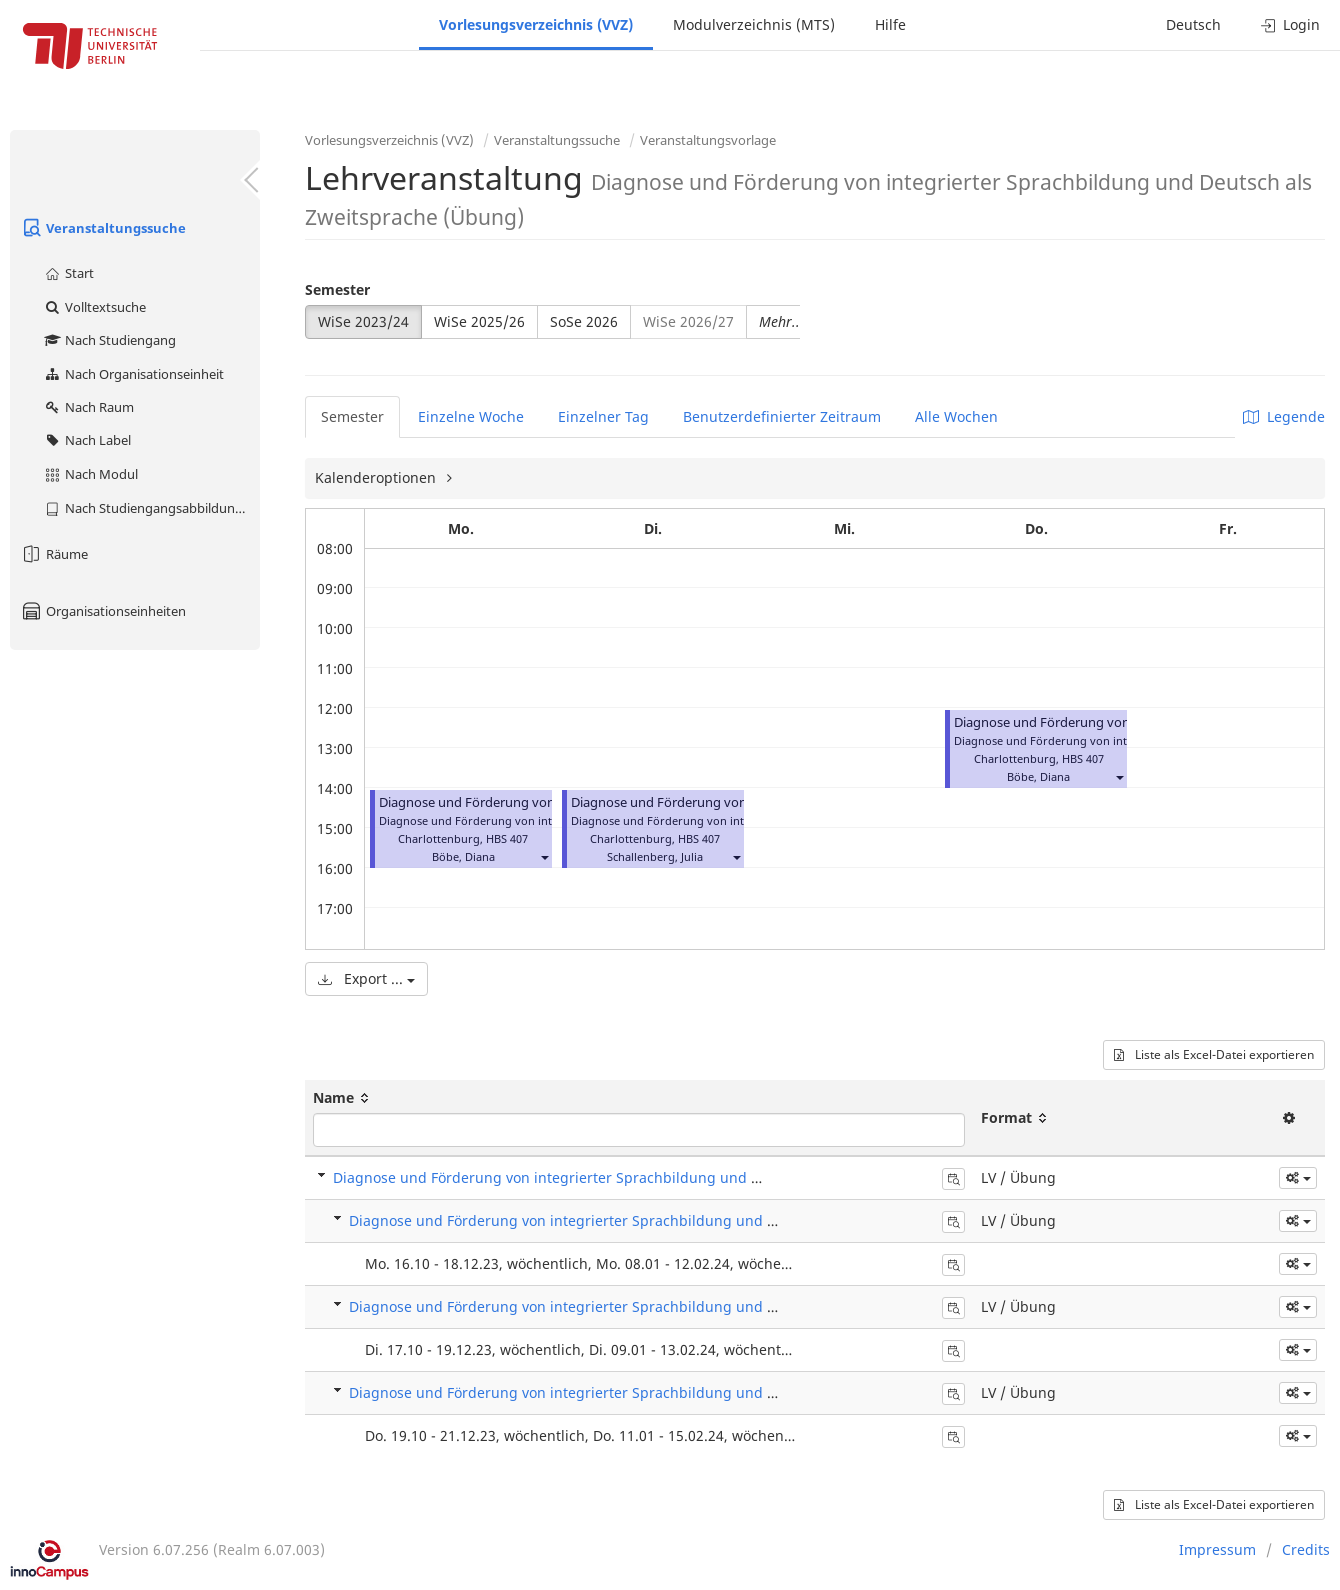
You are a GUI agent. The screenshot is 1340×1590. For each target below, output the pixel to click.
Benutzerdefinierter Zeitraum (782, 416)
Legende (1284, 416)
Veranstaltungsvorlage (708, 140)
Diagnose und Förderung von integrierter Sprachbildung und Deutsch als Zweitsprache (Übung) (658, 1177)
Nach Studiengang (109, 340)
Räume (54, 554)
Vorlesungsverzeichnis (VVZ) (536, 24)
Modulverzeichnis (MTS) (754, 24)
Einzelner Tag (603, 416)
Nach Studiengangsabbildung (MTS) (151, 508)
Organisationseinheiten (103, 611)
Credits (1306, 1549)
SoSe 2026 (584, 321)
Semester (337, 289)
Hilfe (890, 24)
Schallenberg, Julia (655, 856)
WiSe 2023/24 (363, 321)
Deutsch (1193, 24)
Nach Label (87, 440)
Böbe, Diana (463, 856)
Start (68, 273)
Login (1290, 24)
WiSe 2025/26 (479, 321)
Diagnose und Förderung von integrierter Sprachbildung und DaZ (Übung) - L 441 (625, 1392)
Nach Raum (88, 407)
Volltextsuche (94, 307)
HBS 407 (507, 838)
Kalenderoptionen (377, 477)
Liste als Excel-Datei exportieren (1214, 1054)
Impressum (1217, 1549)
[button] (544, 856)
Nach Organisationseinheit (133, 374)
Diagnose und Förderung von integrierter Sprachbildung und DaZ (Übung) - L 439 (625, 1220)
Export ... (366, 978)
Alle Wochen (956, 416)
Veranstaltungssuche (103, 228)
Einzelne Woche (471, 416)
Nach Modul (90, 474)
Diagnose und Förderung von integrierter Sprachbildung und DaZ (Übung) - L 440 (625, 1306)
